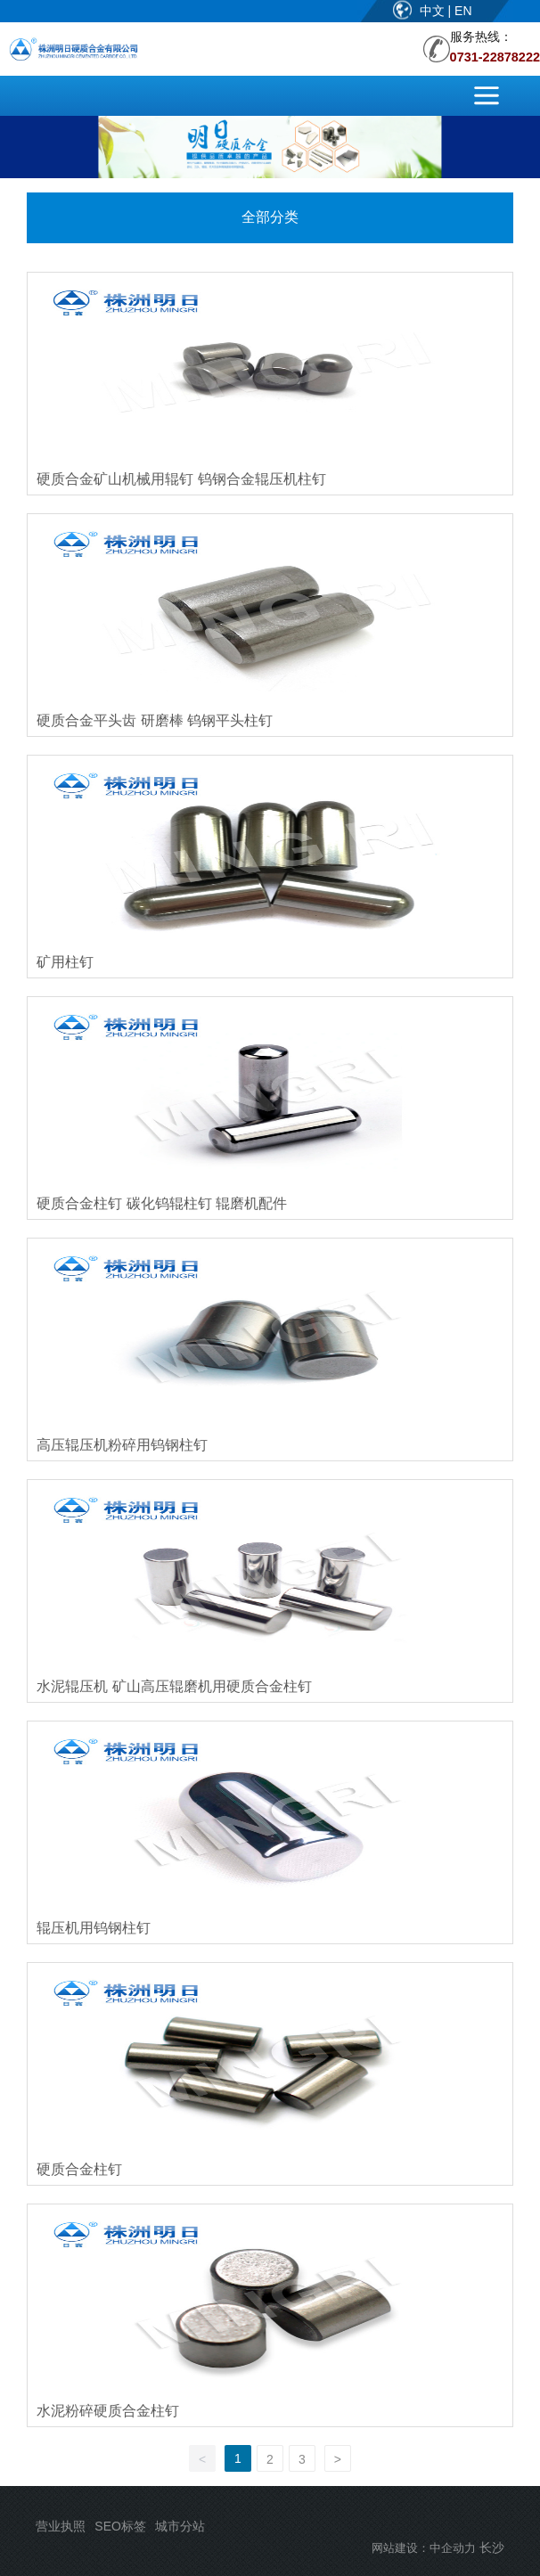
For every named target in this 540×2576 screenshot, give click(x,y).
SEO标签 (120, 2526)
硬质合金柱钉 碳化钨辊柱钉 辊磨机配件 (162, 1203)
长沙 (491, 2547)
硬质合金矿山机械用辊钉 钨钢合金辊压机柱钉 (181, 479)
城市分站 (180, 2526)
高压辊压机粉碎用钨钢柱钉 (122, 1444)
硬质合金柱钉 (79, 2169)
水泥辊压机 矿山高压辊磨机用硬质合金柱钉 (174, 1686)
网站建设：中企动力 (424, 2548)
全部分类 (270, 217)
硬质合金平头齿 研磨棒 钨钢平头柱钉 (155, 720)
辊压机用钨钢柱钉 (94, 1927)
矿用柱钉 (65, 961)
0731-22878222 (495, 57)
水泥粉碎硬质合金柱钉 (108, 2410)
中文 (434, 11)
